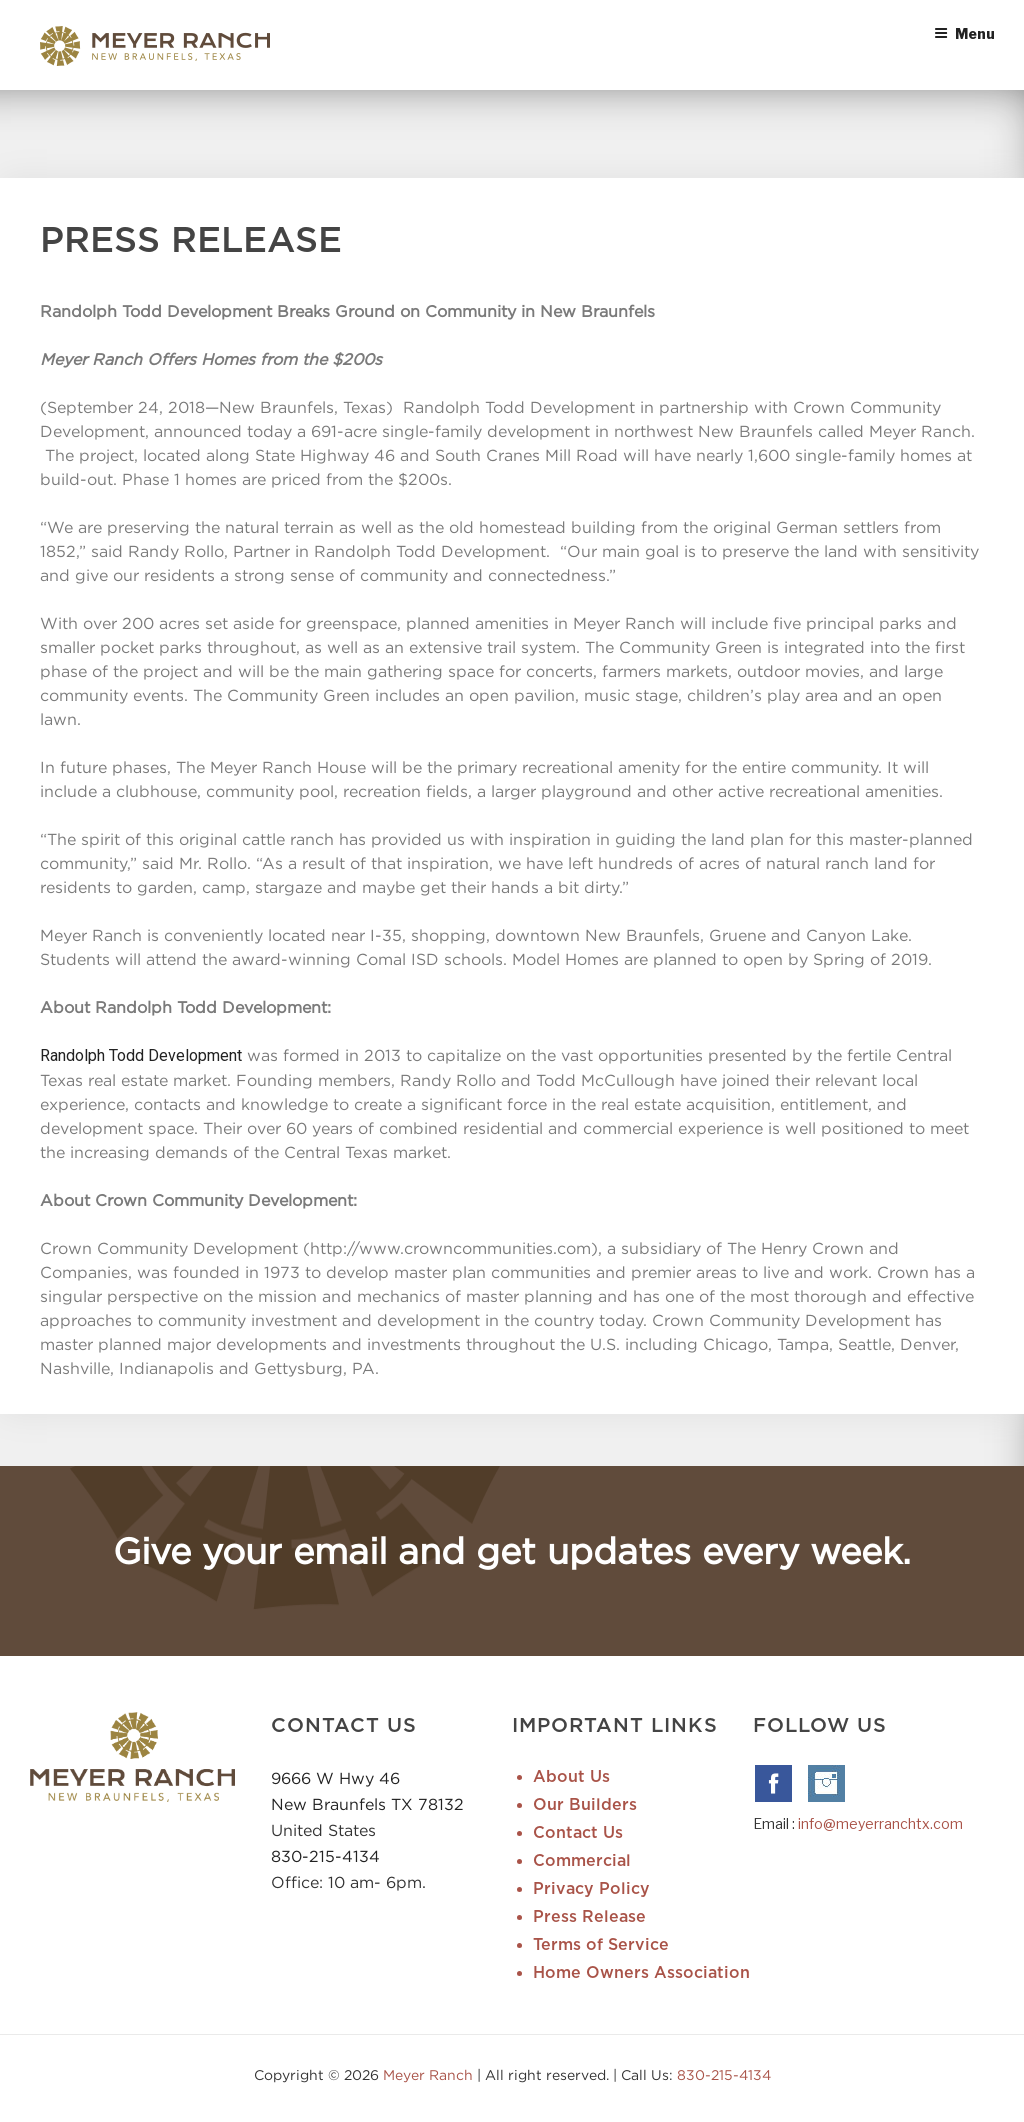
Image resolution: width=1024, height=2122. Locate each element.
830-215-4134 (325, 1856)
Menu (964, 33)
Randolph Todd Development (141, 1055)
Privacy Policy (591, 1889)
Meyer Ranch (430, 2074)
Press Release (589, 1917)
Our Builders (585, 1805)
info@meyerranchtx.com (880, 1823)
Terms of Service (601, 1945)
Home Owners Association (641, 1973)
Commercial (582, 1861)
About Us (571, 1777)
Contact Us (578, 1833)
